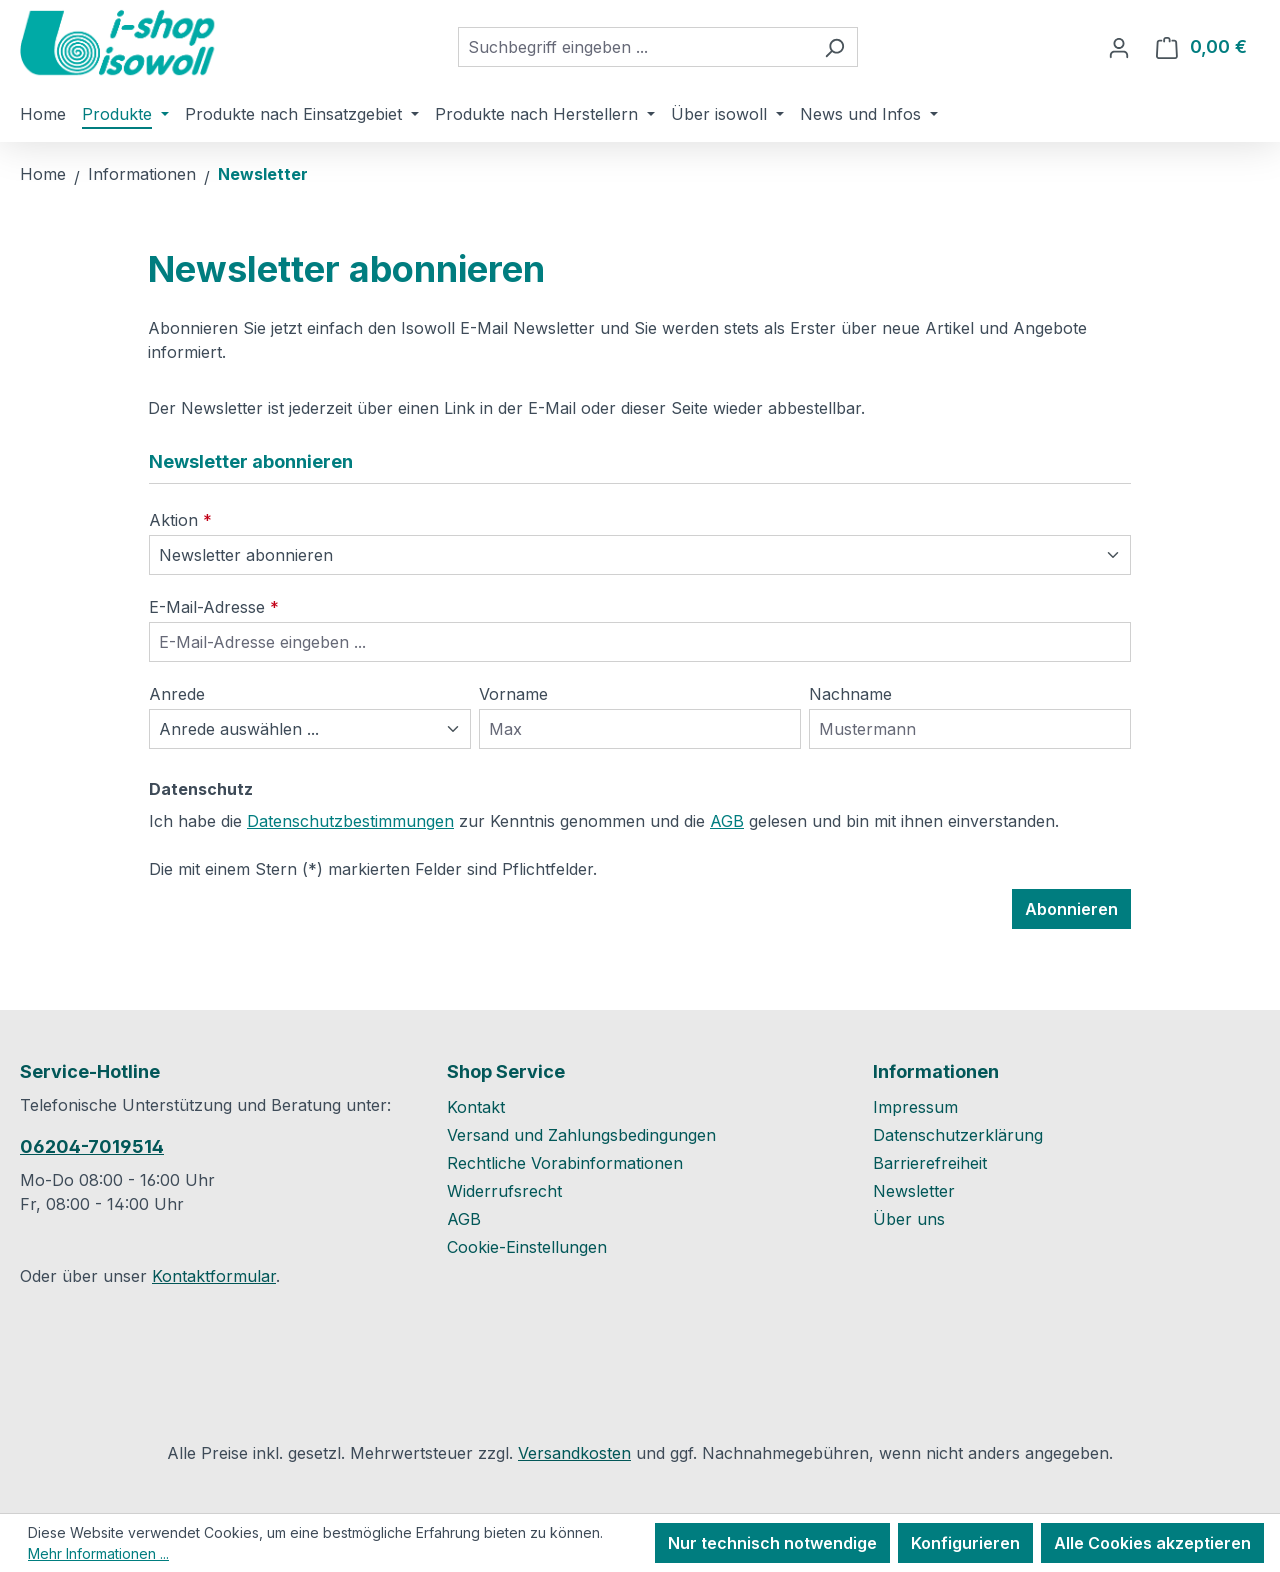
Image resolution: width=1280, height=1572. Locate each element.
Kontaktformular (214, 1276)
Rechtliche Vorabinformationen (565, 1163)
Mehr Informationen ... (98, 1553)
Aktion (180, 520)
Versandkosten (574, 1453)
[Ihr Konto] (1119, 47)
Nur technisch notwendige (772, 1543)
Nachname (850, 694)
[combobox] (635, 47)
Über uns (909, 1219)
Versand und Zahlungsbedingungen (581, 1135)
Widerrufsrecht (504, 1191)
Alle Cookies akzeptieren (1152, 1543)
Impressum (915, 1107)
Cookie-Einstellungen (527, 1247)
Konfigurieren (965, 1543)
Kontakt (476, 1107)
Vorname (513, 694)
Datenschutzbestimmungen (350, 821)
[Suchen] (834, 47)
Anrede (177, 694)
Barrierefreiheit (930, 1163)
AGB (727, 821)
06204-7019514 (92, 1146)
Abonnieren (1071, 909)
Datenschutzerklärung (958, 1135)
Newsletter (914, 1191)
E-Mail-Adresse (214, 607)
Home (43, 174)
